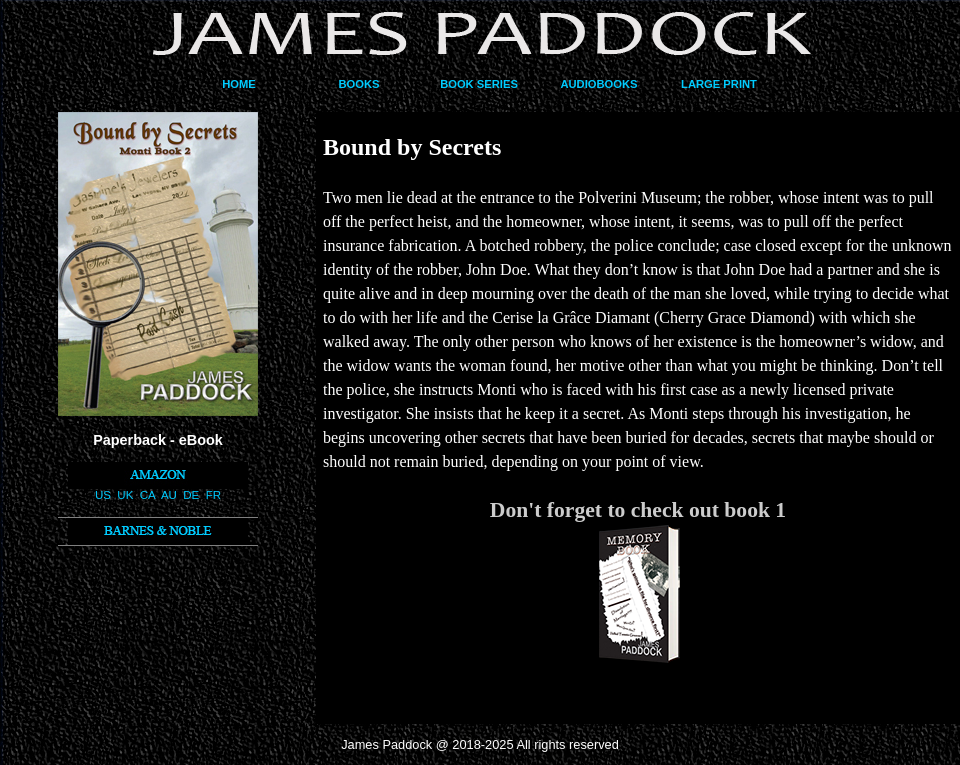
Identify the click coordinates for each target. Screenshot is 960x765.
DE (191, 495)
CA (147, 495)
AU (169, 495)
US (103, 495)
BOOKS (358, 84)
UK (125, 495)
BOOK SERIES (479, 84)
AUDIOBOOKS (598, 84)
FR (213, 495)
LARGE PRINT (719, 84)
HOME (239, 84)
